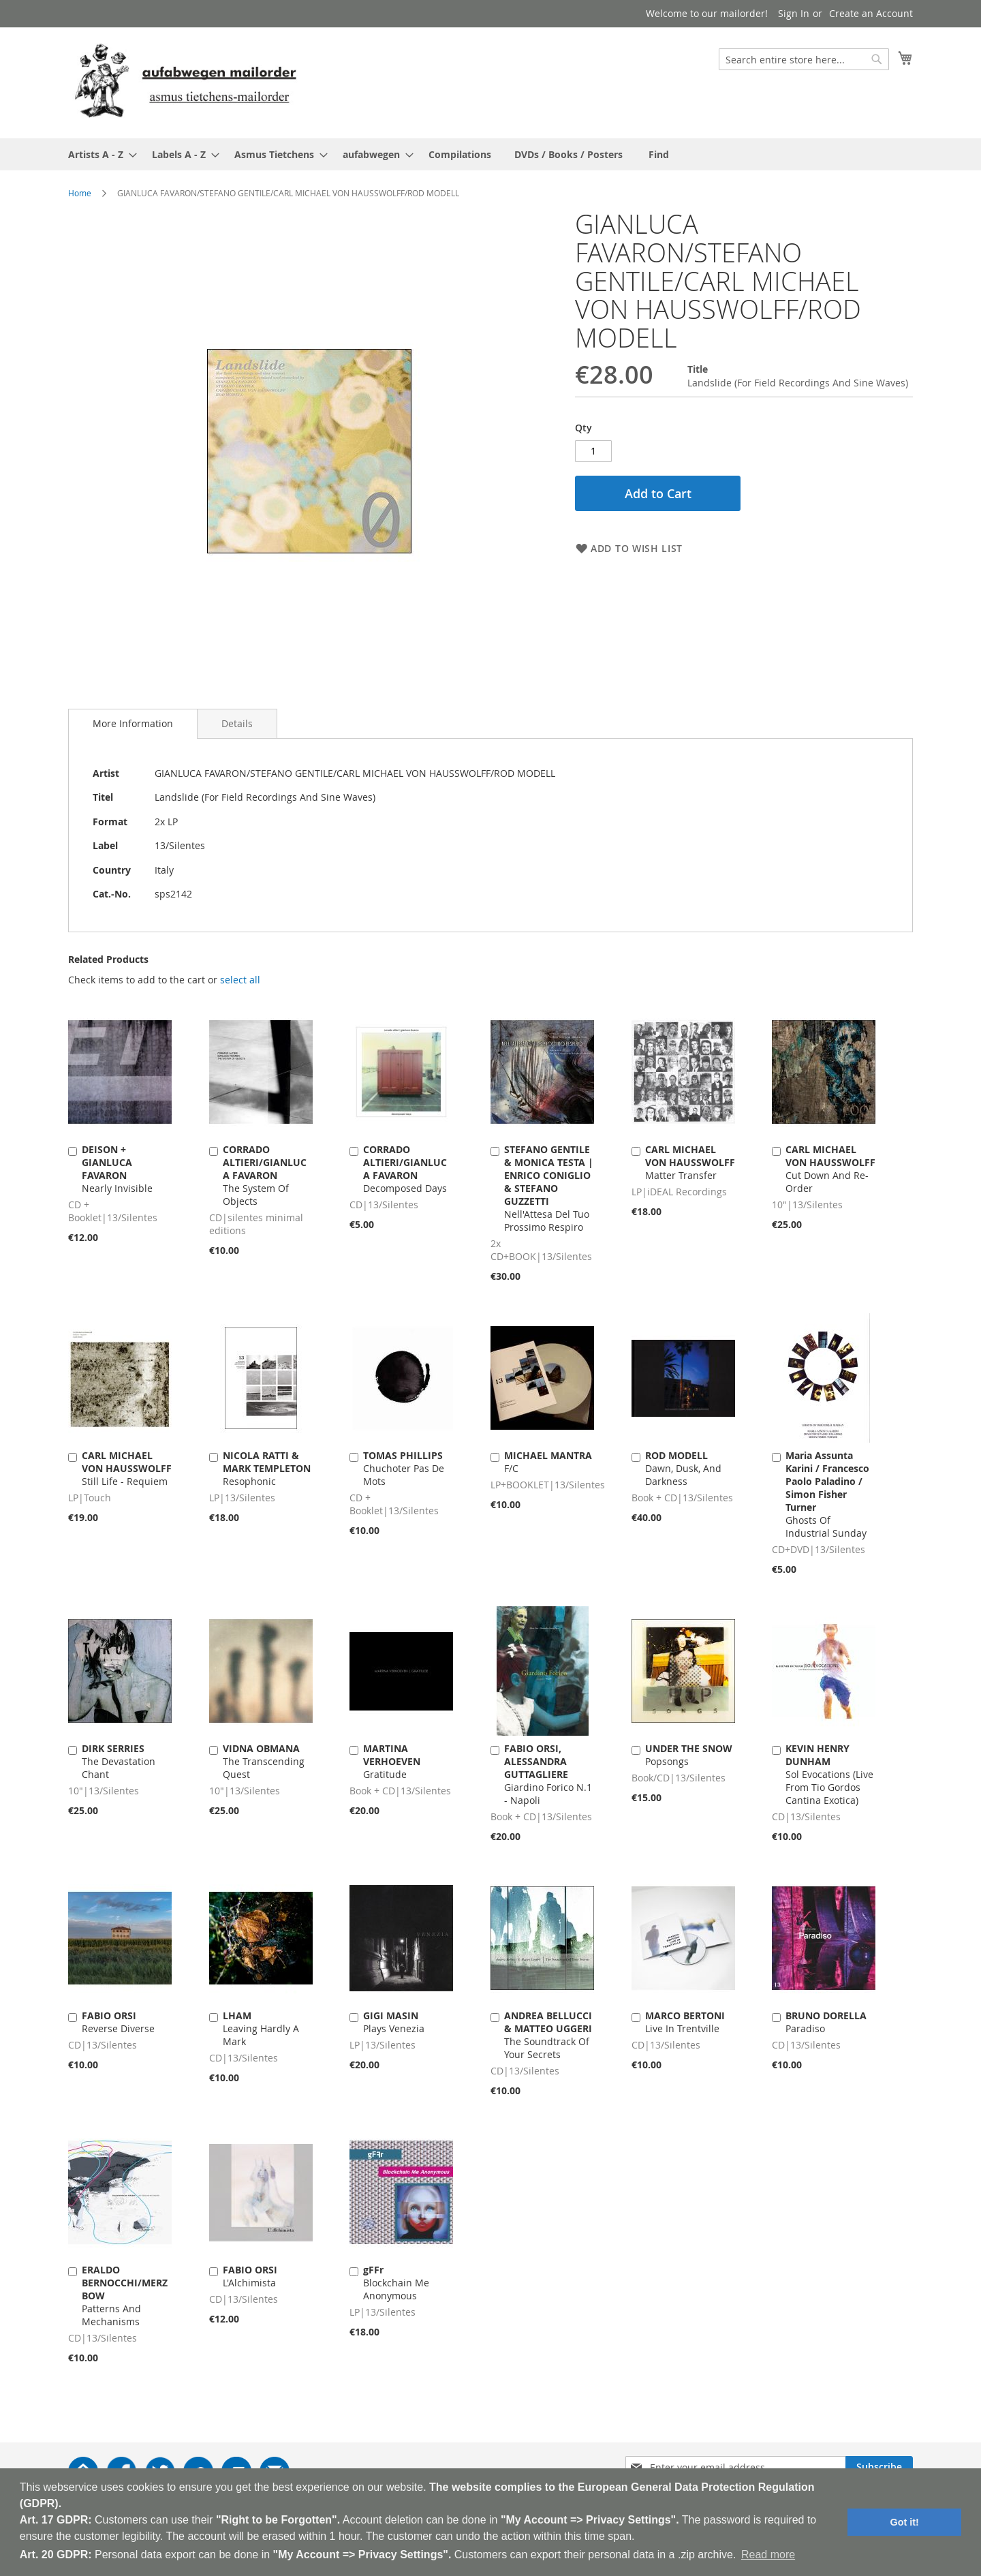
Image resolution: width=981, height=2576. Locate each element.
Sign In (793, 13)
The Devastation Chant (118, 1761)
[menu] (490, 154)
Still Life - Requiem (127, 1468)
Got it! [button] (904, 2522)
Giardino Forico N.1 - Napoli (548, 1774)
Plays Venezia (393, 2022)
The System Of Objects (265, 1175)
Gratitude (391, 1761)
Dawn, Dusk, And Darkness (683, 1468)
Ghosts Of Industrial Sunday (827, 1494)
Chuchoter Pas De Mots (403, 1468)
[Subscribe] (879, 2467)
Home (79, 192)
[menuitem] (98, 154)
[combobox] (804, 59)
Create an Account (871, 13)
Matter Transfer (690, 1162)
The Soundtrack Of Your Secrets (548, 2035)
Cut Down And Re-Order (830, 1169)
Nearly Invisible (117, 1169)
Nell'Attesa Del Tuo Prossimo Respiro (548, 1188)
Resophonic (267, 1468)
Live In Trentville (685, 2022)
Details (237, 723)
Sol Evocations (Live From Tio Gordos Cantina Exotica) (829, 1774)
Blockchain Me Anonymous (396, 2282)
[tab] (133, 724)
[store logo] (185, 82)
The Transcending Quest (264, 1761)
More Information (133, 723)
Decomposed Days (405, 1169)
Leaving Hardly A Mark (261, 2028)
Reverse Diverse (118, 2022)
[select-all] (240, 980)
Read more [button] (768, 2554)
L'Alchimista (250, 2276)
